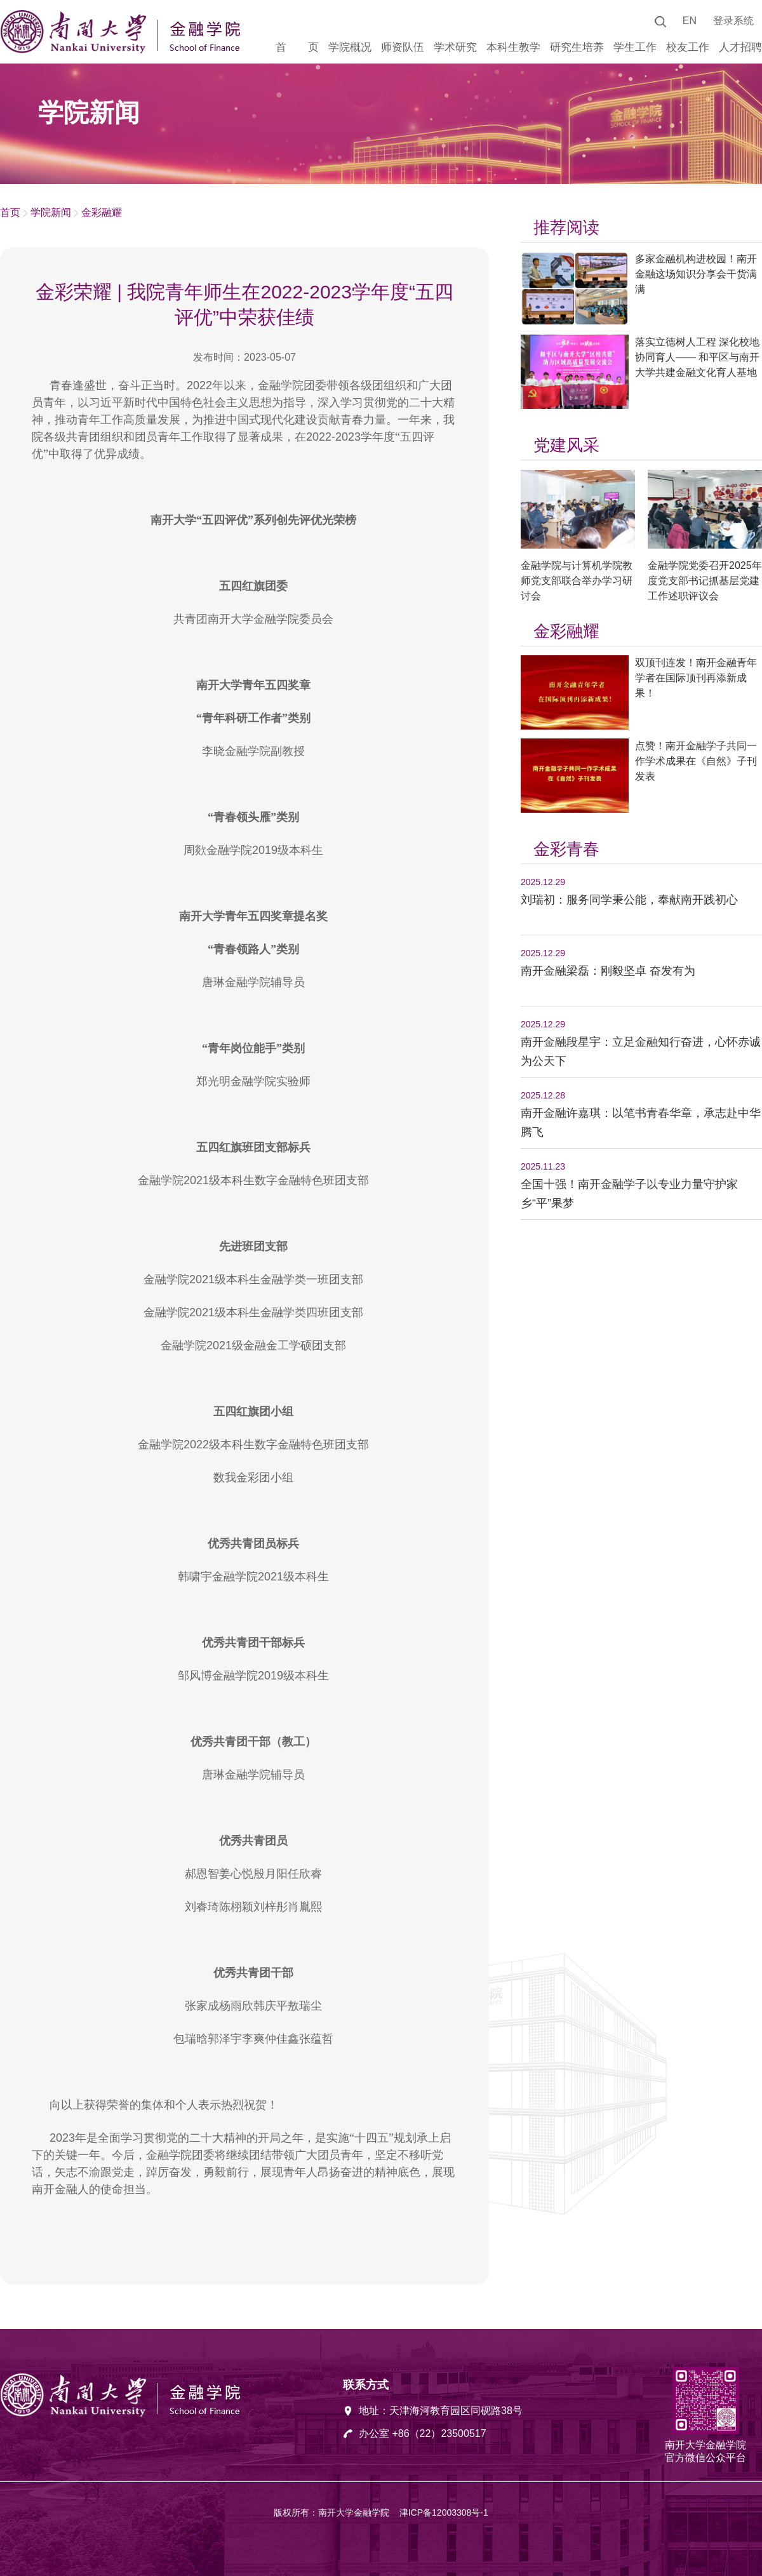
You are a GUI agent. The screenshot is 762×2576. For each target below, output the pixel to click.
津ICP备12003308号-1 (443, 2512)
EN (690, 20)
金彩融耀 (101, 212)
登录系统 (733, 20)
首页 (10, 212)
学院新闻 (50, 212)
